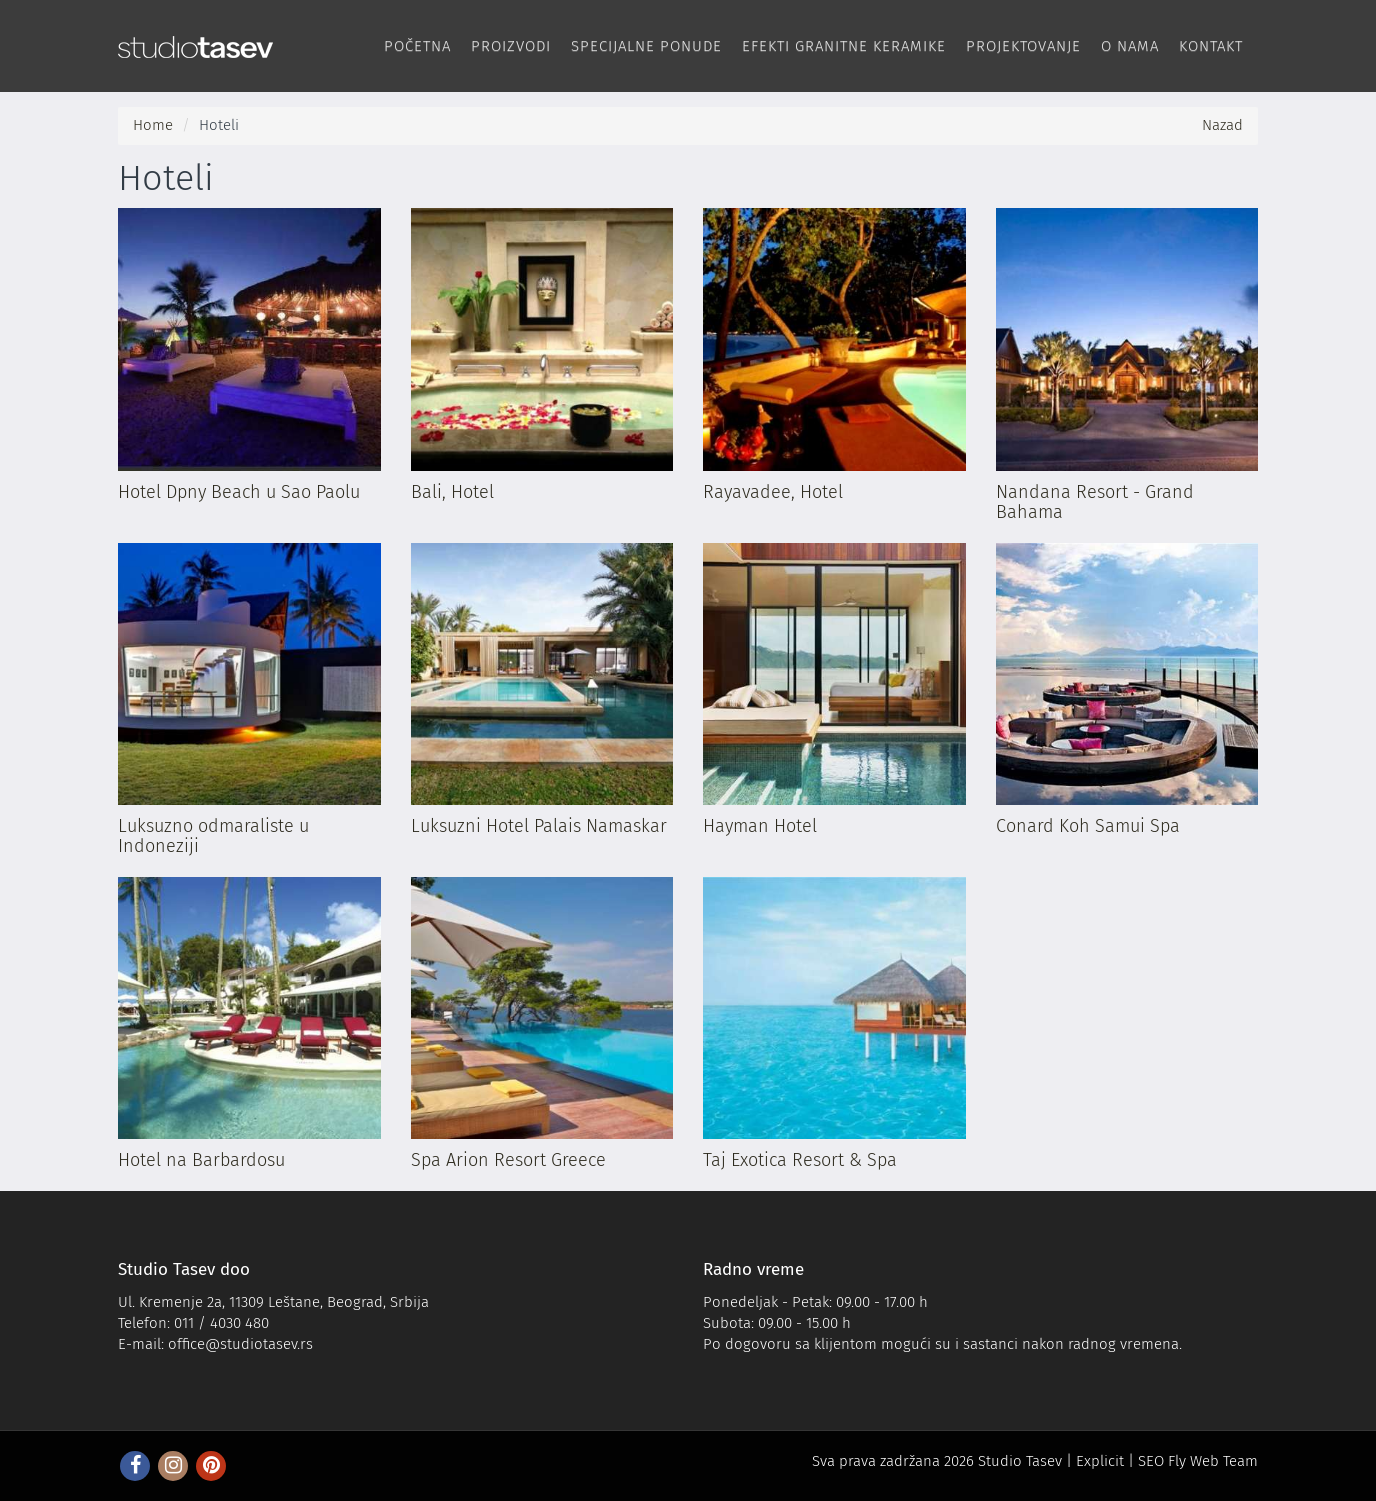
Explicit (1100, 1461)
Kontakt (1211, 46)
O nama (1130, 46)
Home (153, 125)
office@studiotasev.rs (240, 1344)
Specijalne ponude (646, 46)
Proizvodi (511, 46)
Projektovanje (1023, 46)
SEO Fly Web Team (1198, 1461)
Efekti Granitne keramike (844, 46)
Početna (417, 46)
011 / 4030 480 (221, 1323)
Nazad (1222, 125)
